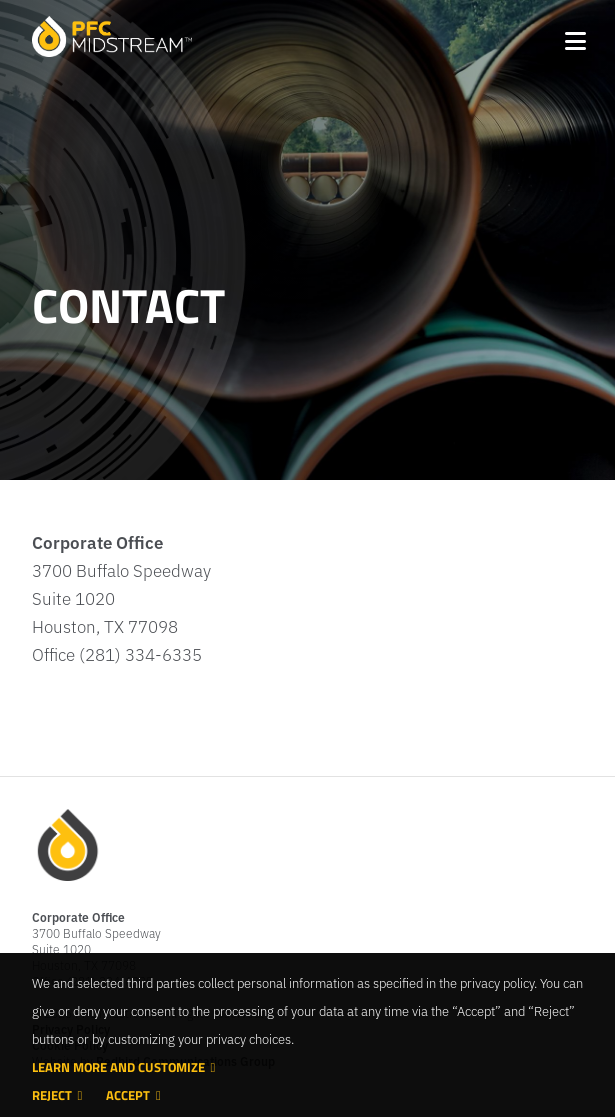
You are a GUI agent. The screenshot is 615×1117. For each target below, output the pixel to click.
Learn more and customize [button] (118, 1067)
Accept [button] (128, 1095)
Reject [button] (52, 1095)
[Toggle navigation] (573, 37)
